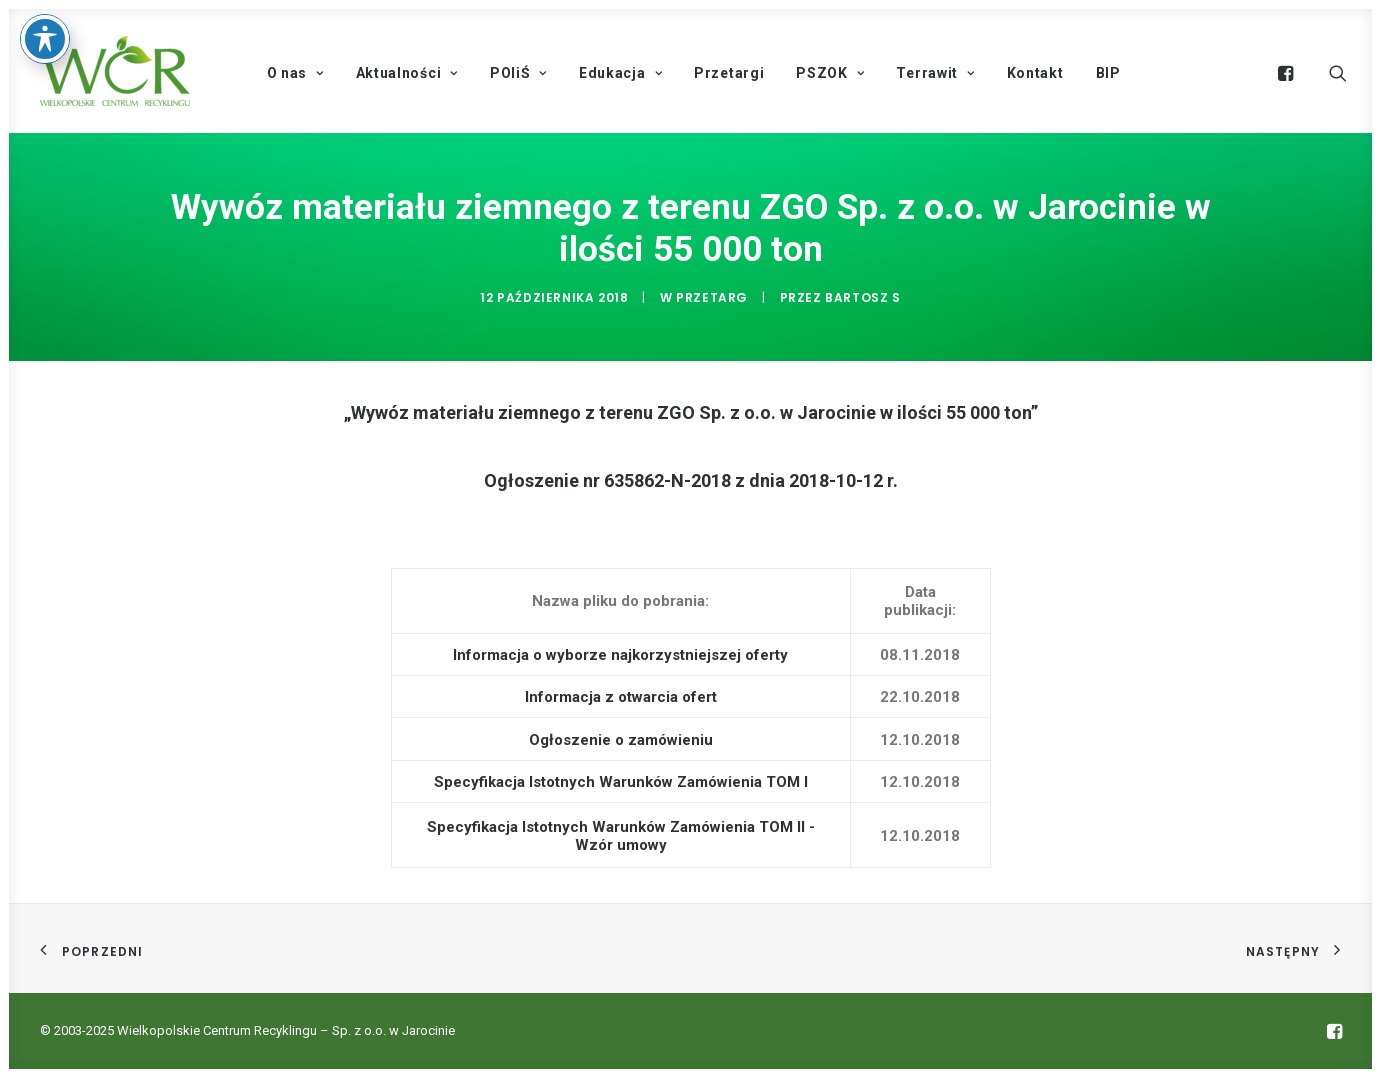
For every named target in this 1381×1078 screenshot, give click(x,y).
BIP (1108, 73)
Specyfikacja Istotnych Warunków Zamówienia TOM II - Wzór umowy (621, 836)
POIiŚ (518, 73)
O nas (295, 73)
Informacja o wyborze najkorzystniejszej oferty (620, 655)
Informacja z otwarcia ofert (621, 697)
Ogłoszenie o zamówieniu (621, 740)
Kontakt (1035, 73)
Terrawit (935, 73)
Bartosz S (862, 297)
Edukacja (620, 73)
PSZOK (830, 73)
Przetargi (729, 73)
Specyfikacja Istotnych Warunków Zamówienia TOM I (621, 782)
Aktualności (407, 73)
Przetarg (712, 297)
